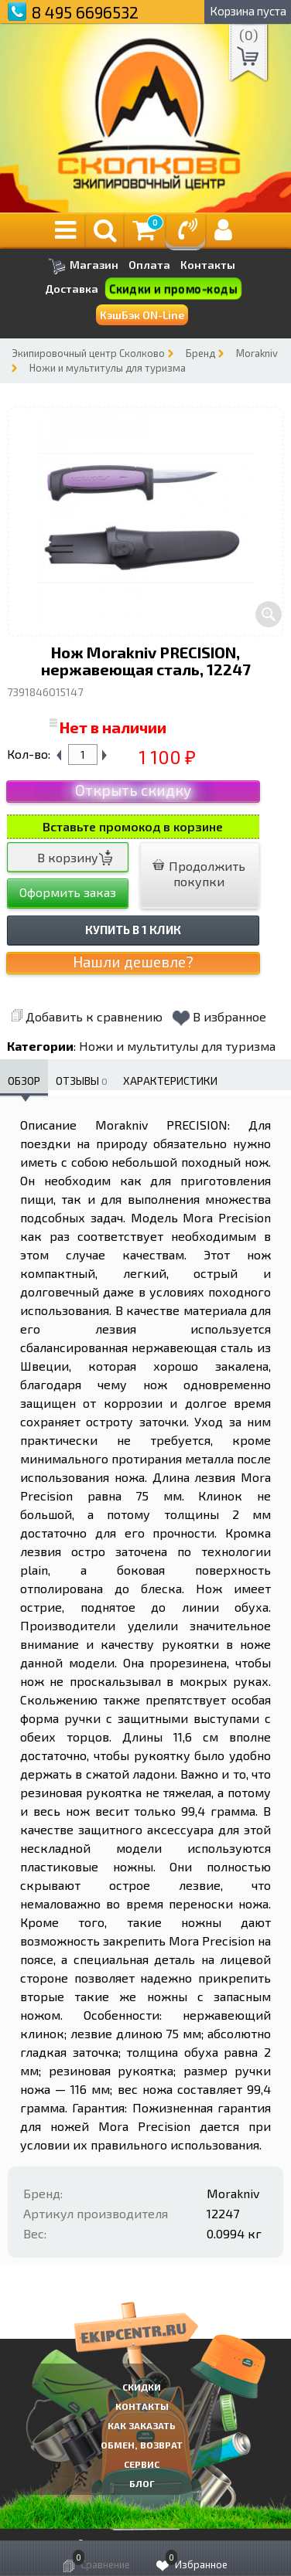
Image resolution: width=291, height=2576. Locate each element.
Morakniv (257, 353)
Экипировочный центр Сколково (88, 353)
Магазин (83, 266)
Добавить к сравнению (87, 1016)
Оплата (149, 265)
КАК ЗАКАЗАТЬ (142, 2425)
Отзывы (82, 1080)
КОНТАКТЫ (142, 2406)
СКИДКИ (141, 2386)
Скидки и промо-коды (173, 289)
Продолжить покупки (198, 873)
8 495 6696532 (85, 12)
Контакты (207, 265)
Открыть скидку (133, 790)
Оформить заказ (67, 892)
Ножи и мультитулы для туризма (107, 368)
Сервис (141, 2464)
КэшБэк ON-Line (142, 314)
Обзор (24, 1080)
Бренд (200, 353)
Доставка (71, 288)
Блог (142, 2483)
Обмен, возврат (142, 2444)
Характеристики (170, 1080)
